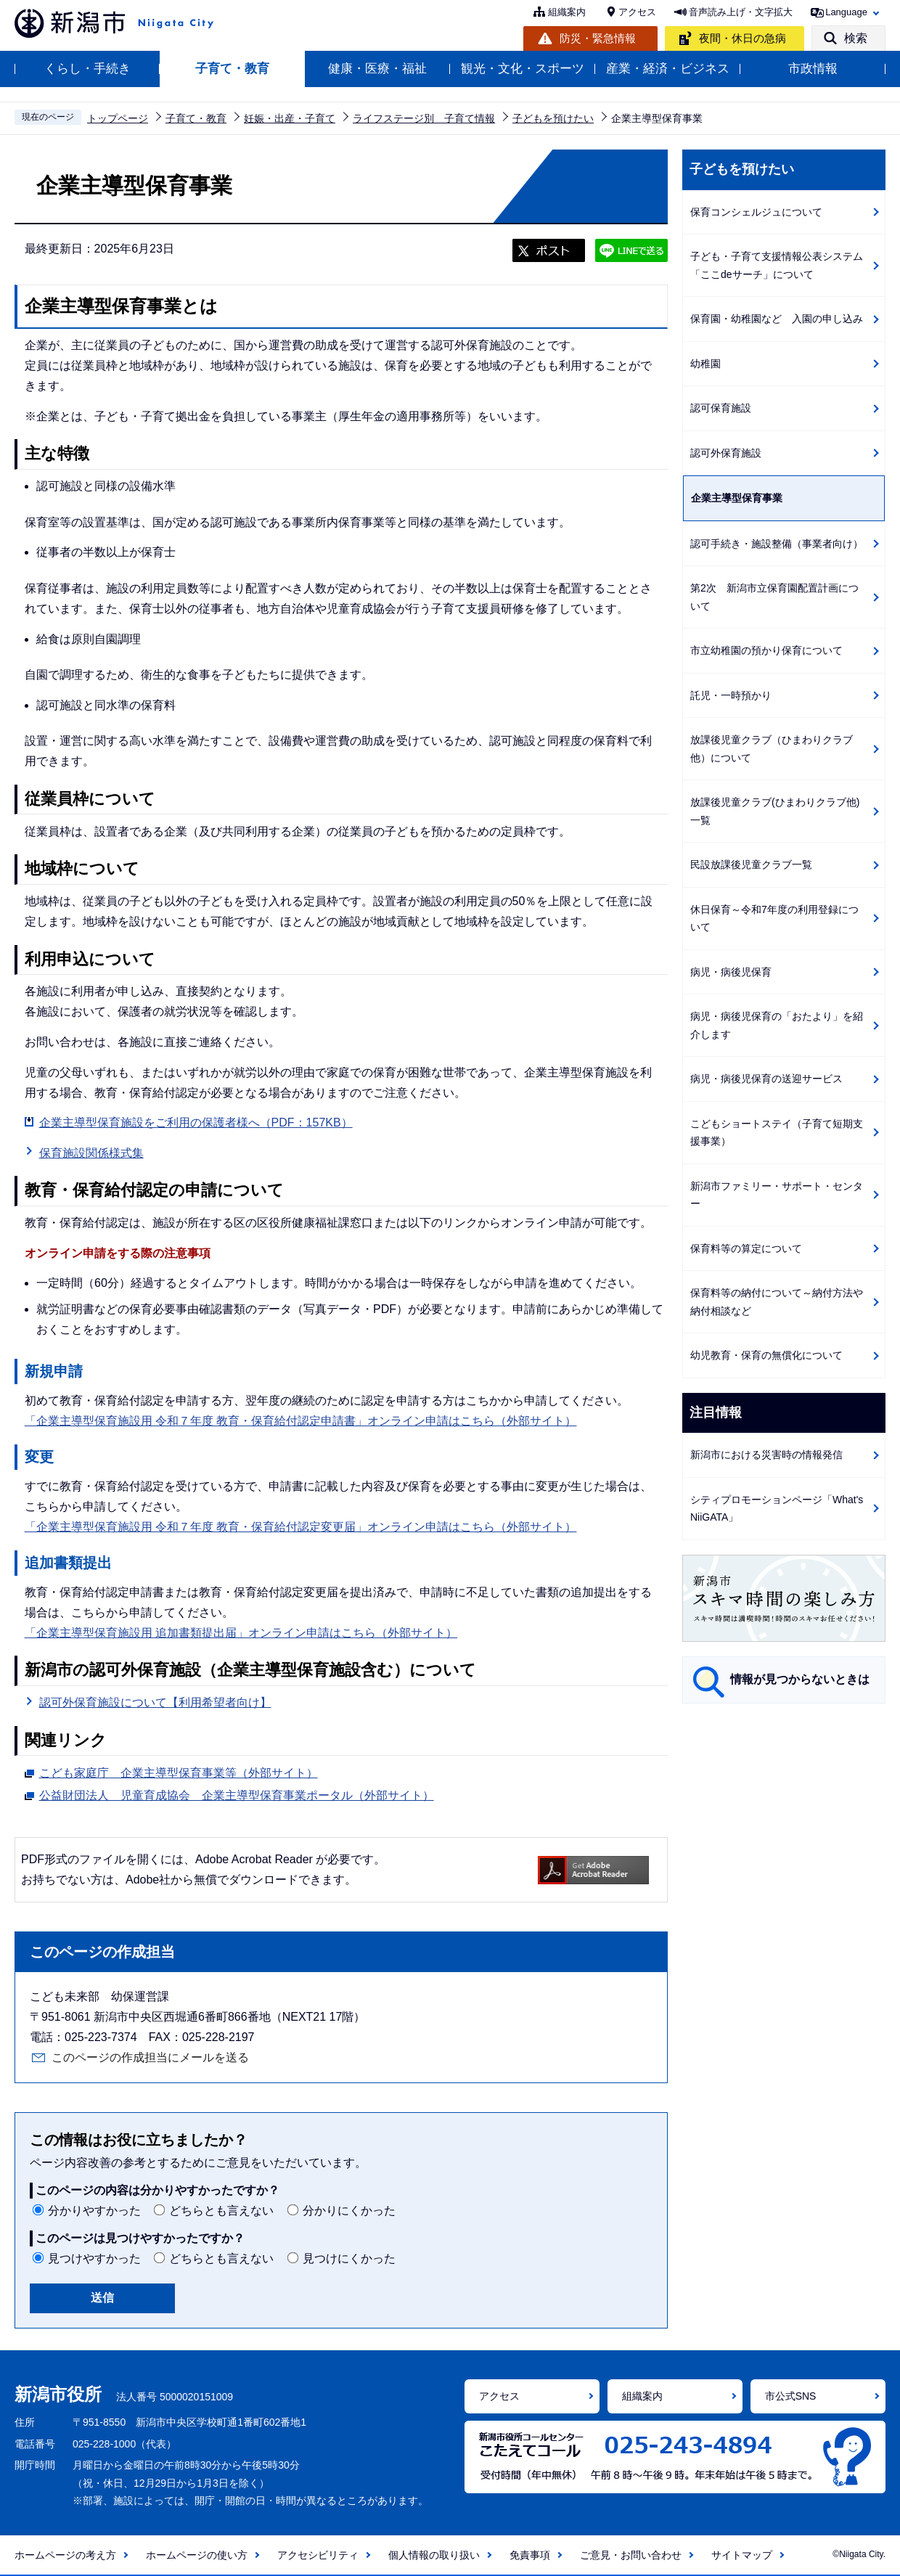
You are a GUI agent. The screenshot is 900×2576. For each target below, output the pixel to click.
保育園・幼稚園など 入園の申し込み (776, 318)
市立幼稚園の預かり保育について (766, 650)
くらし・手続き (87, 68)
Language (846, 12)
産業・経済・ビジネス (667, 68)
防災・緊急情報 (598, 38)
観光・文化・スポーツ (522, 68)
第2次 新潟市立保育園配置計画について (774, 597)
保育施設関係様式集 (91, 1153)
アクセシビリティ (318, 2555)
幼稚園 (705, 363)
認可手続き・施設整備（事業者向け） (776, 543)
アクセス (637, 12)
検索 (855, 38)
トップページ (117, 118)
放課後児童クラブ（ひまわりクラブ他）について (771, 749)
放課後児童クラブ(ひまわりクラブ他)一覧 (774, 811)
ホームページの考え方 (65, 2555)
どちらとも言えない (221, 2210)
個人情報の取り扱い (434, 2555)
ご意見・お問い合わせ (631, 2555)
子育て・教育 (232, 68)
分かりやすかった (94, 2210)
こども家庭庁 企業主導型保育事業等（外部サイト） (178, 1771)
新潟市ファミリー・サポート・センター (776, 1195)
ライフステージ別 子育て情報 (424, 118)
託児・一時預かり (731, 695)
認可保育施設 (720, 408)
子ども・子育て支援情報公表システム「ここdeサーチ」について (776, 265)
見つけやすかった (94, 2258)
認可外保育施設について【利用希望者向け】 (155, 1702)
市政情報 (813, 68)
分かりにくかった (349, 2210)
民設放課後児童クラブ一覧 (751, 864)
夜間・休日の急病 (742, 38)
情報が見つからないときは (800, 1679)
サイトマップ (741, 2555)
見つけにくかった (349, 2258)
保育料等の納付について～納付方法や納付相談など (776, 1302)
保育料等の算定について (746, 1248)
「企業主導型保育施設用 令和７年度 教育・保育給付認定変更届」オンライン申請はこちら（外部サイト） (301, 1527)
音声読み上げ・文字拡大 (741, 12)
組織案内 (567, 12)
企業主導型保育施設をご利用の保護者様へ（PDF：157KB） (196, 1122)
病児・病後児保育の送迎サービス (766, 1078)
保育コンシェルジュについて (756, 212)
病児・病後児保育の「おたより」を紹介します (776, 1025)
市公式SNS (791, 2396)
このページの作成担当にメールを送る (150, 2057)
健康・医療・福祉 (377, 68)
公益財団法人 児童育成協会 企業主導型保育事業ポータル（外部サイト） (236, 1794)
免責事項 (530, 2555)
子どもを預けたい (553, 118)
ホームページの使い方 (197, 2555)
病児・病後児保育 (731, 972)
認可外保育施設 (725, 453)
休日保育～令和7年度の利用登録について (774, 918)
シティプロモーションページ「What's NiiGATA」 (776, 1509)
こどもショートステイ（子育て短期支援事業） (776, 1133)
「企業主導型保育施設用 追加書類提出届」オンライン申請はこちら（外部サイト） (241, 1633)
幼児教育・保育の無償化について (766, 1355)
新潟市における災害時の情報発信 (766, 1454)
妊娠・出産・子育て (289, 118)
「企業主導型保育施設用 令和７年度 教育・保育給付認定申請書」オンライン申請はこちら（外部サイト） (301, 1421)
